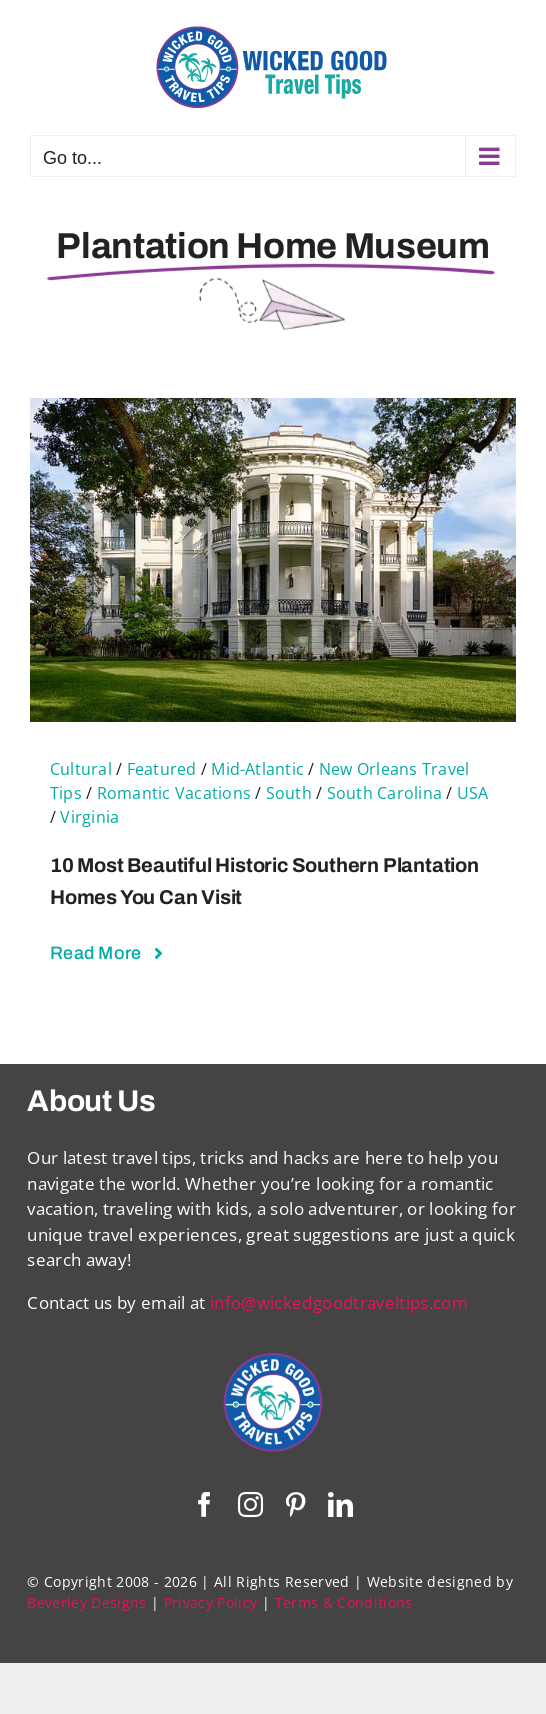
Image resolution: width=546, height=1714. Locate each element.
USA (473, 793)
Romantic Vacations (174, 793)
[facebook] (204, 1504)
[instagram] (250, 1504)
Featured (162, 769)
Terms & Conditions (344, 1602)
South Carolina (384, 793)
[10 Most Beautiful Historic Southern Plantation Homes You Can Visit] (273, 410)
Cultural (81, 769)
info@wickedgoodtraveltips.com (339, 1302)
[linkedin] (340, 1504)
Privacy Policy (211, 1602)
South (289, 793)
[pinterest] (295, 1504)
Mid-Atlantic (257, 769)
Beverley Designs (86, 1602)
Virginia (89, 817)
